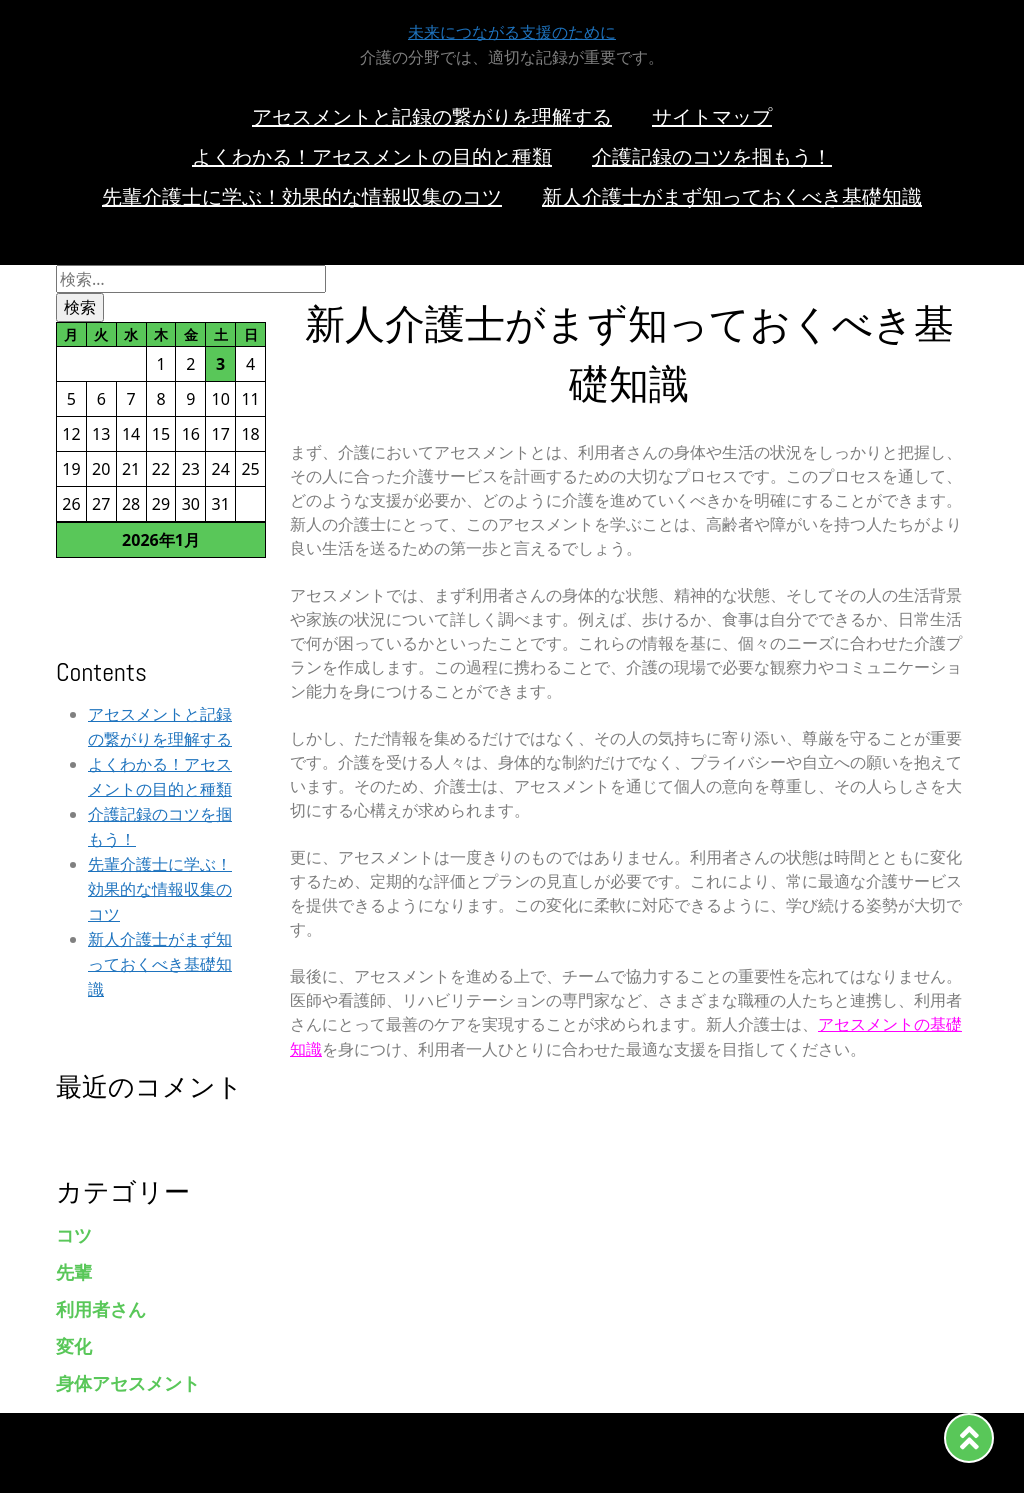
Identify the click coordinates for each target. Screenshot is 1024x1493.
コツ (74, 1235)
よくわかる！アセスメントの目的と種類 (372, 157)
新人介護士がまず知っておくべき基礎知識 (732, 197)
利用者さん (101, 1309)
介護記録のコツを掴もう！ (712, 157)
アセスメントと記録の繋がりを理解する (432, 117)
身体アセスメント (128, 1383)
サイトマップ (712, 117)
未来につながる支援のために (512, 32)
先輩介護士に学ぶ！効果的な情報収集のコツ (302, 197)
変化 (74, 1346)
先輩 (74, 1272)
